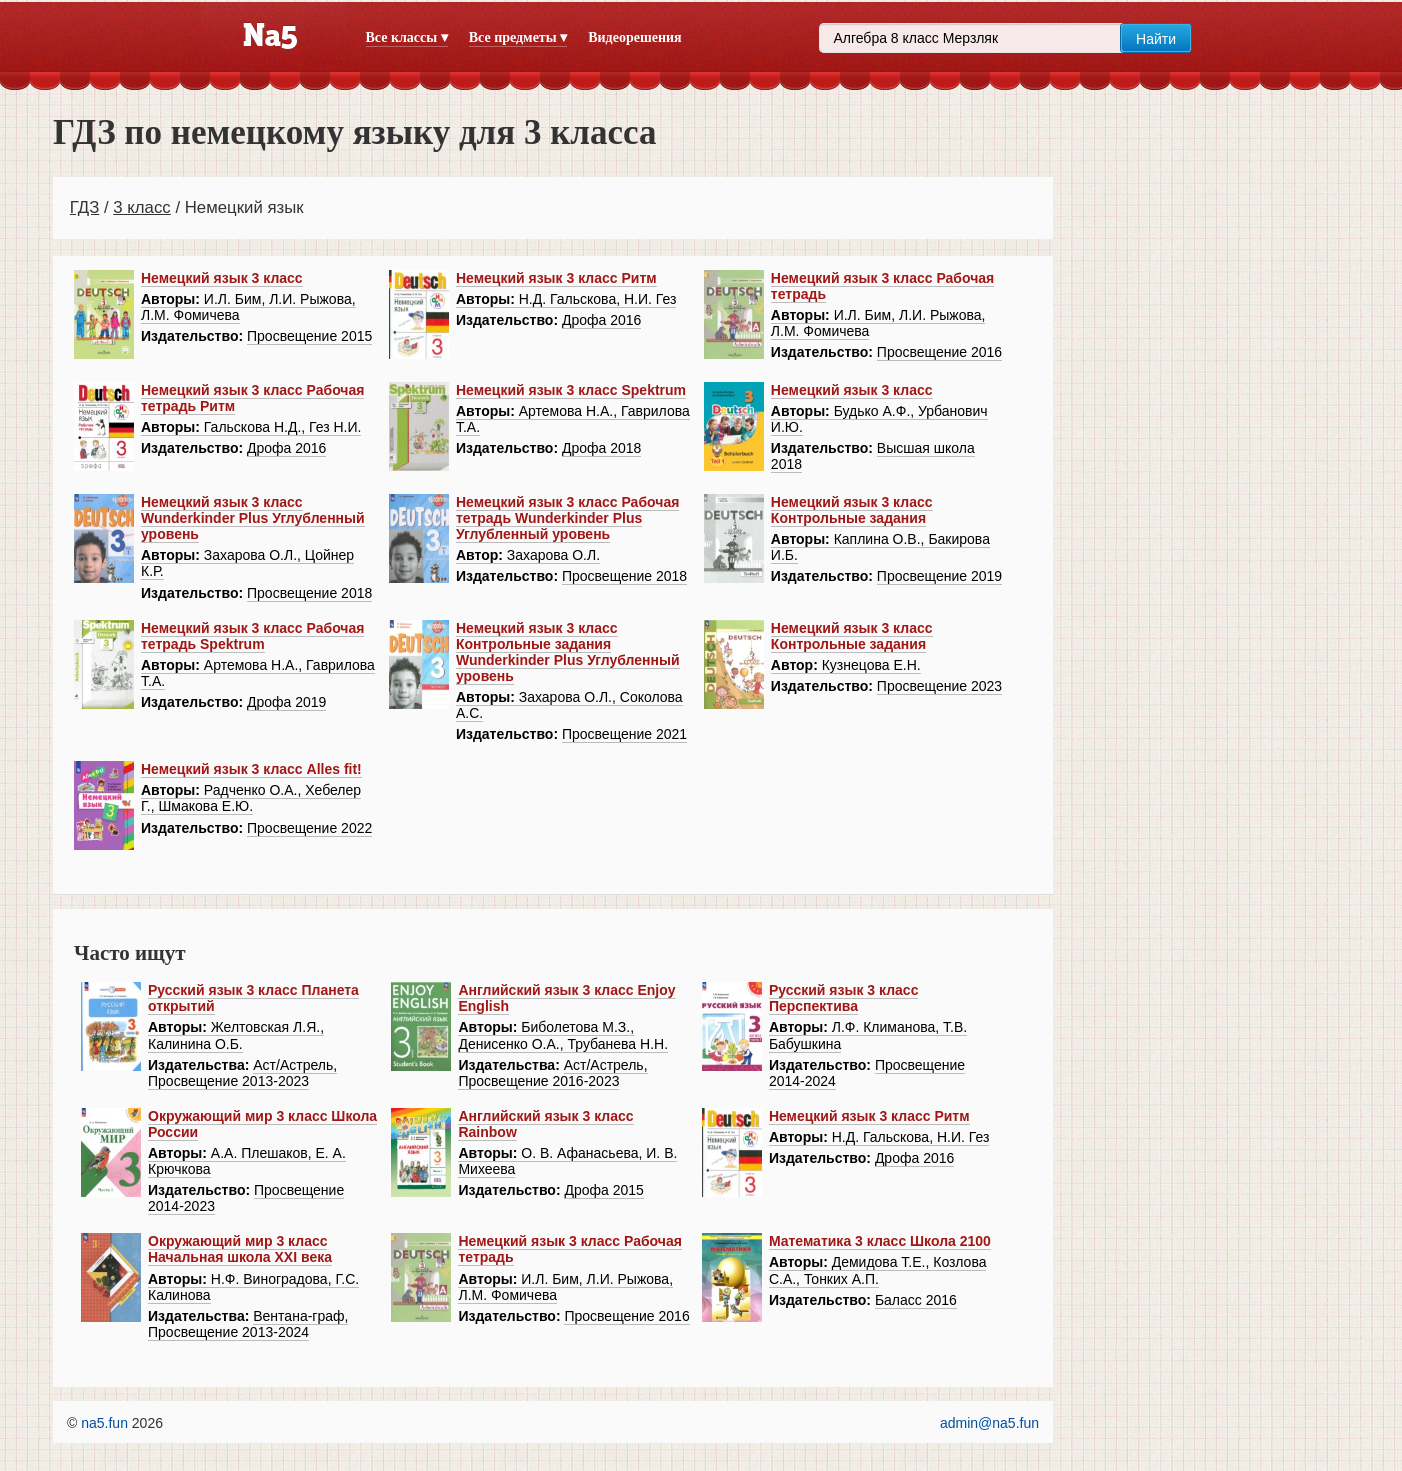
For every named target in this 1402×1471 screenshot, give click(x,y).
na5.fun (104, 1423)
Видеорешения (634, 37)
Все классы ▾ (407, 37)
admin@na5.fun (989, 1423)
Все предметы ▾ (518, 37)
